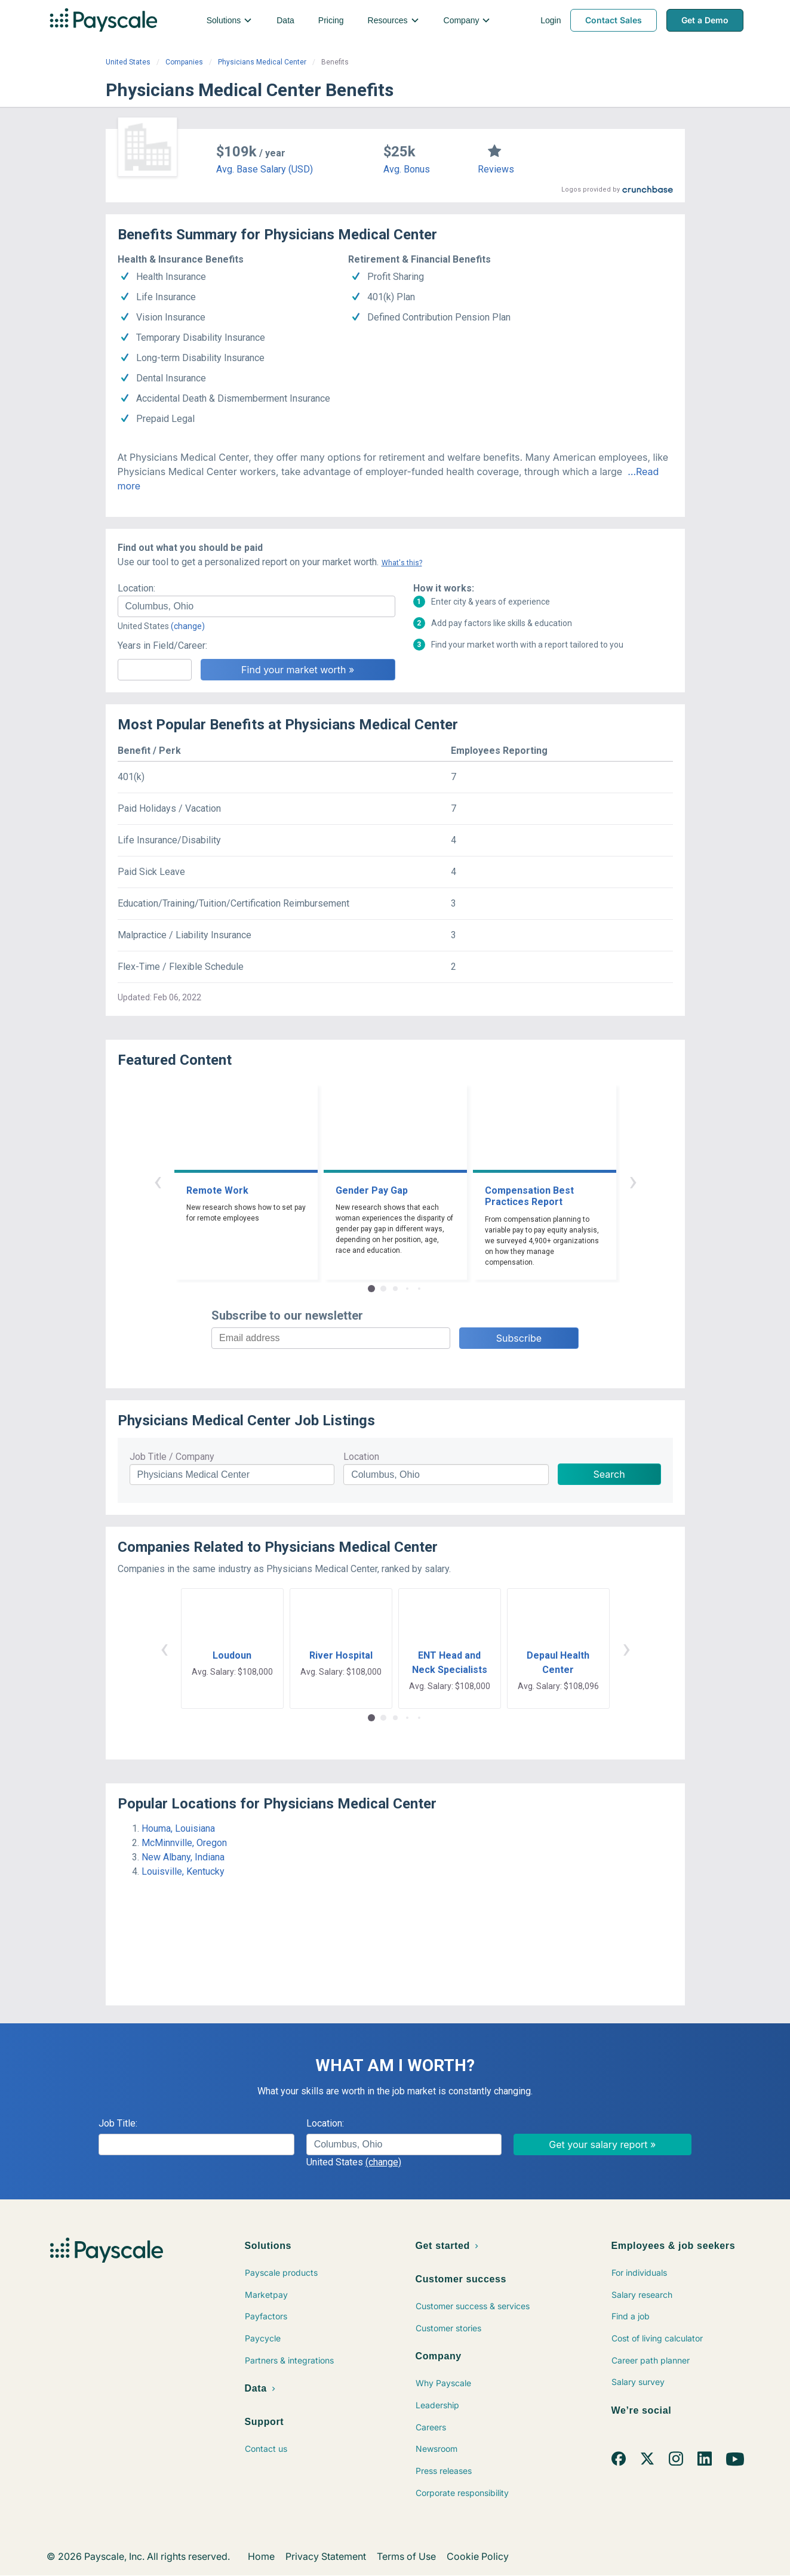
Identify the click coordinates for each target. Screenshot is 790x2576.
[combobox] (256, 606)
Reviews (496, 169)
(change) (188, 626)
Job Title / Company (172, 1456)
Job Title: (118, 2123)
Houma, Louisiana (178, 1828)
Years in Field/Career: (162, 645)
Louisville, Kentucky (183, 1871)
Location (361, 1456)
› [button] (633, 1181)
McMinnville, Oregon (184, 1842)
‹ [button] (157, 1181)
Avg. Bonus (406, 169)
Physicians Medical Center (262, 62)
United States (128, 62)
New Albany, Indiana (183, 1857)
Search (609, 1474)
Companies (184, 62)
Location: (136, 588)
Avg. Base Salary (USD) (264, 169)
